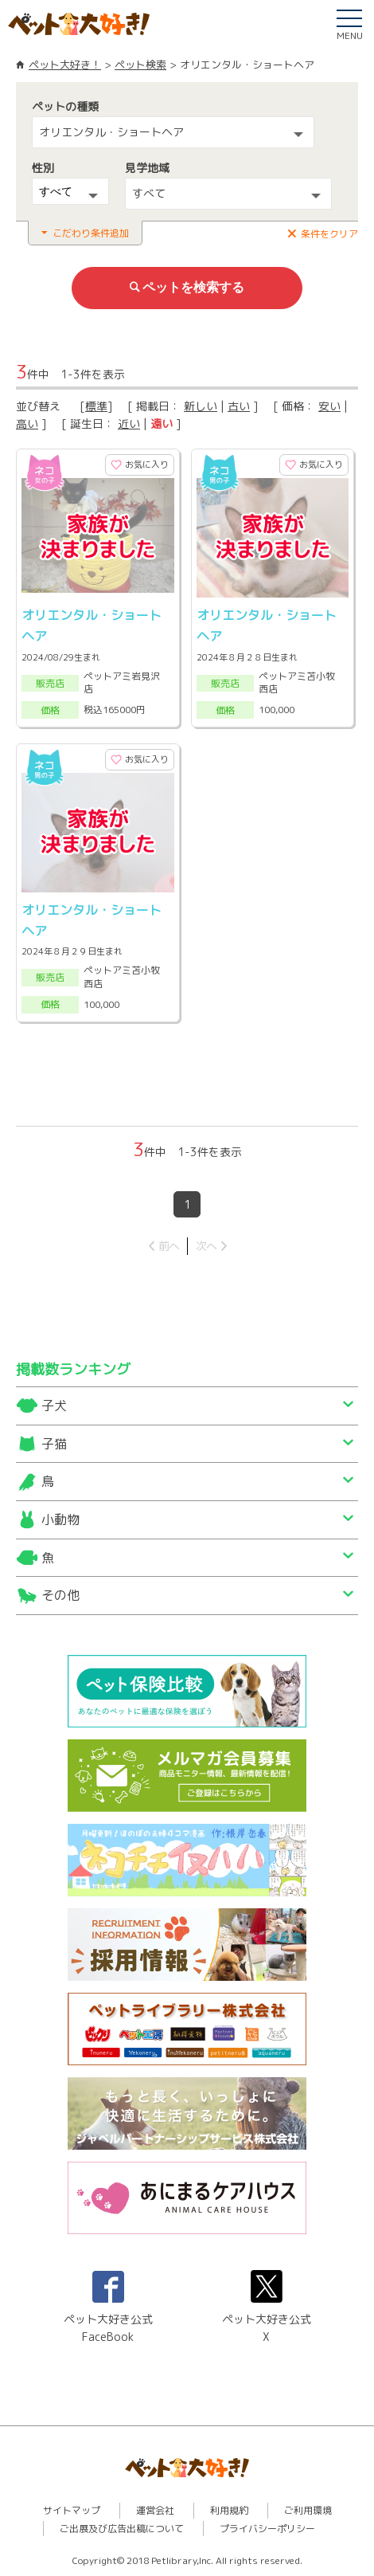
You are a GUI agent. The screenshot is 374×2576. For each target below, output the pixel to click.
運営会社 (155, 2510)
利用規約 (229, 2510)
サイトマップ (71, 2510)
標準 (96, 406)
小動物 (60, 1519)
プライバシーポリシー (267, 2528)
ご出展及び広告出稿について (122, 2528)
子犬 (54, 1405)
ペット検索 (140, 64)
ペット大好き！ (65, 64)
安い (329, 406)
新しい (200, 406)
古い (239, 406)
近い (129, 423)
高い (27, 423)
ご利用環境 (308, 2510)
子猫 (54, 1444)
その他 (60, 1595)
